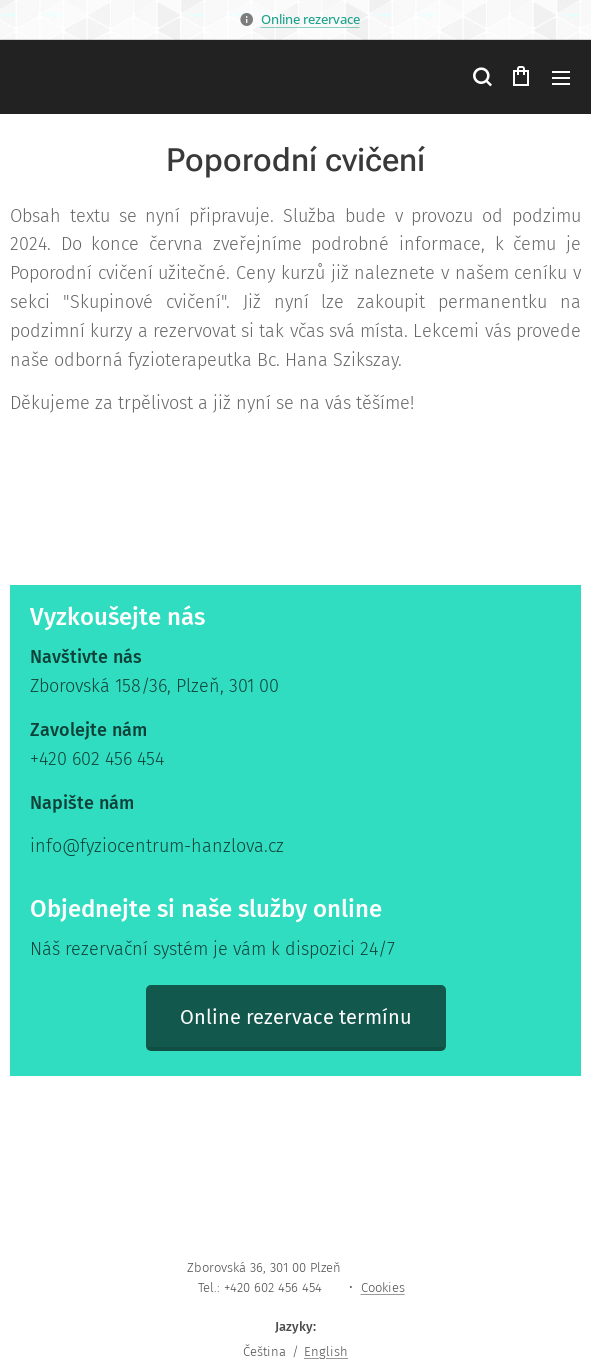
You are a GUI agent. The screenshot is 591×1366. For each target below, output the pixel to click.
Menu (561, 78)
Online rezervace (310, 19)
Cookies (383, 1287)
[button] (481, 77)
